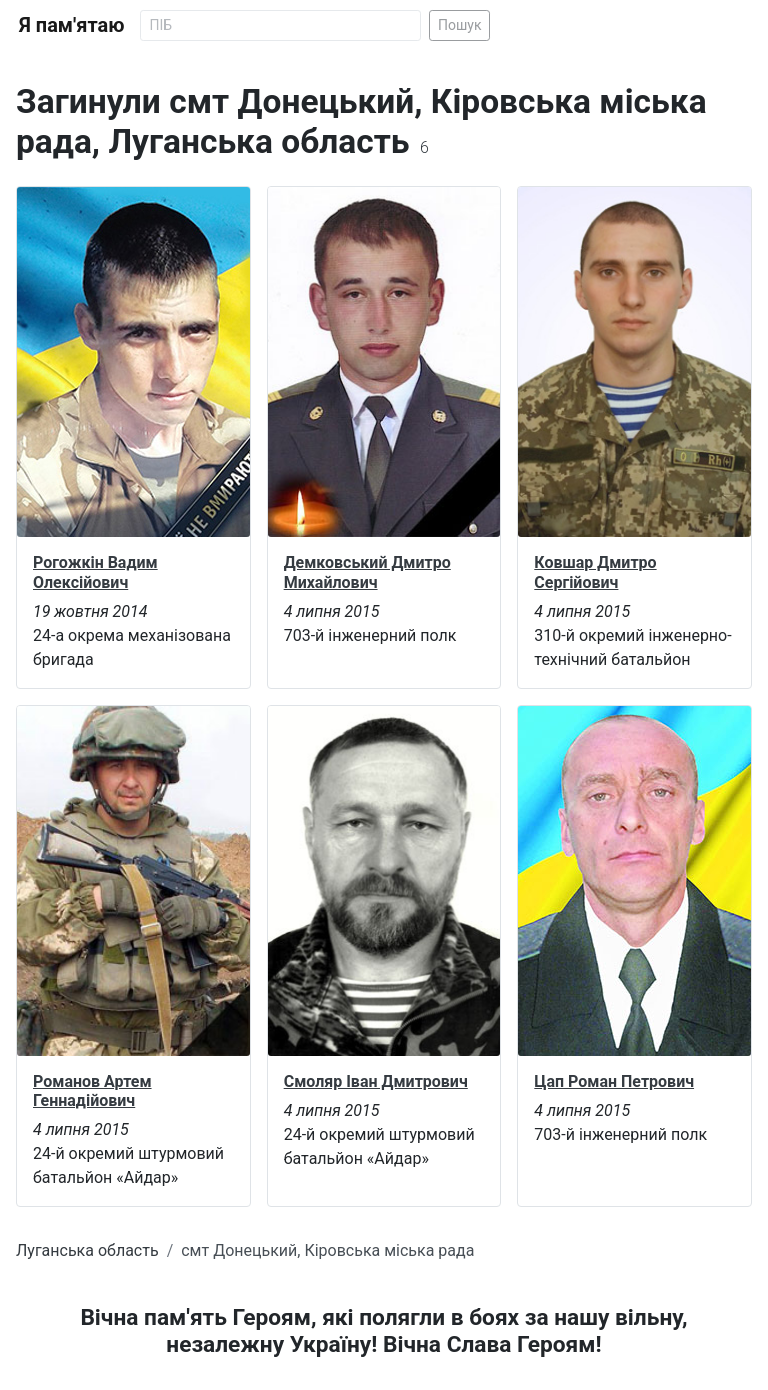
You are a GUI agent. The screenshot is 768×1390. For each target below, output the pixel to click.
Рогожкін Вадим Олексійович (95, 572)
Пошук (460, 25)
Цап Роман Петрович (614, 1081)
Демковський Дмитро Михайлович (367, 572)
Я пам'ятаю (71, 25)
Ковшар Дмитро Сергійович (595, 572)
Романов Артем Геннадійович (92, 1091)
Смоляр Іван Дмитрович (376, 1081)
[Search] (280, 25)
